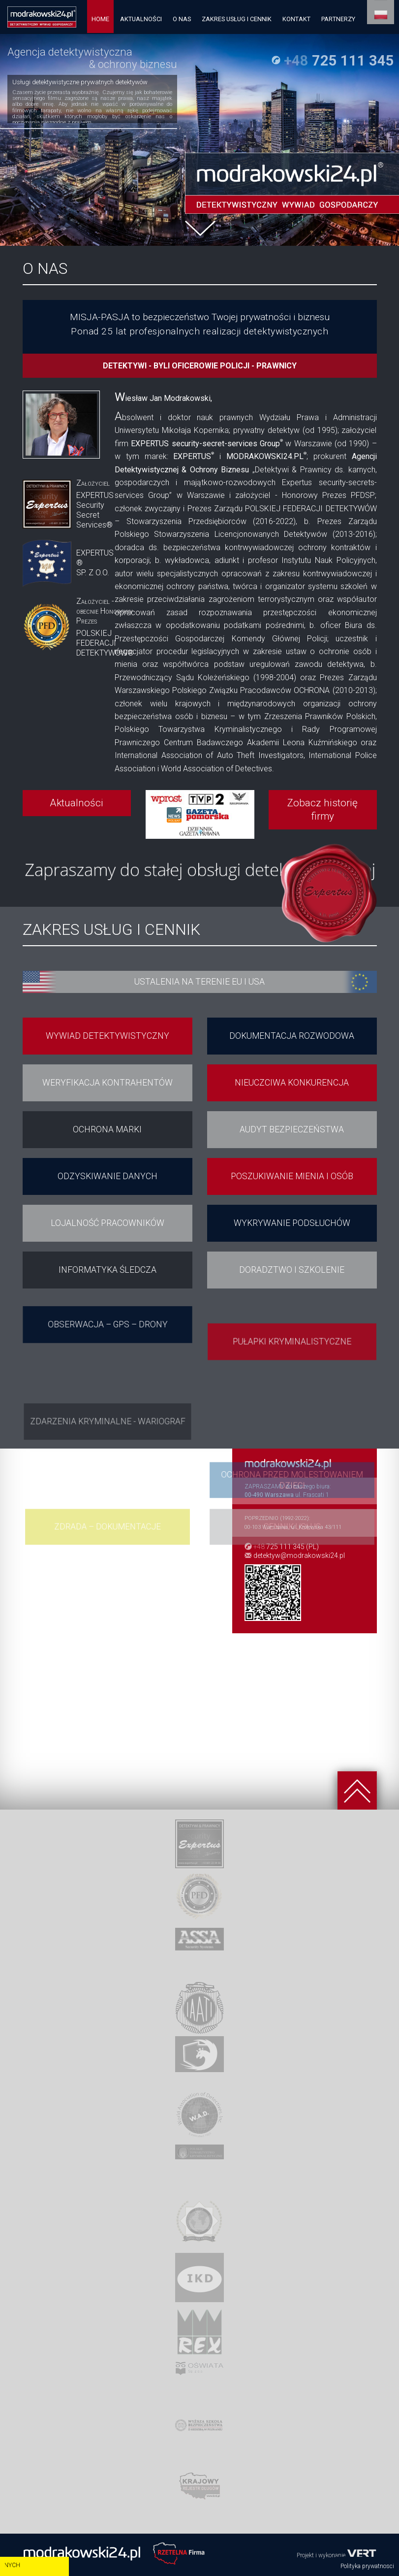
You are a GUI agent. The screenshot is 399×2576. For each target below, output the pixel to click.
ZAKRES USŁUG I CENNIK (237, 19)
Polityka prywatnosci (367, 2566)
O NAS (182, 19)
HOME (100, 19)
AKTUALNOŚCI (141, 19)
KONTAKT (296, 19)
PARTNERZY (338, 19)
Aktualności (76, 803)
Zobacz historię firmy (322, 809)
